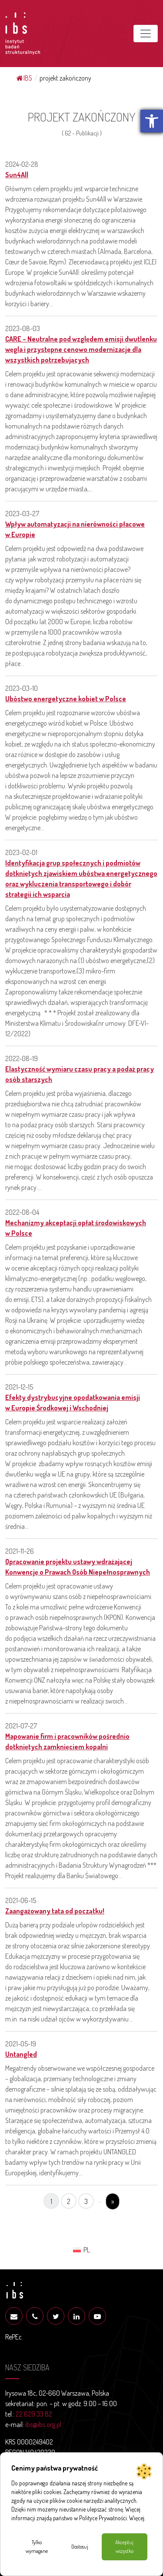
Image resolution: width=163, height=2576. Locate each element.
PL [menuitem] (86, 2249)
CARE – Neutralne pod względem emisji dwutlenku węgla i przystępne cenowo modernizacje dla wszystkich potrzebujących (81, 349)
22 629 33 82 (34, 2414)
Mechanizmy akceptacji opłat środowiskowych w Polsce (75, 1227)
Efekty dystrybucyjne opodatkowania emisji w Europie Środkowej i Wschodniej (72, 1402)
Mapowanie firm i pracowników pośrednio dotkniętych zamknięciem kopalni (67, 1741)
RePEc (13, 2337)
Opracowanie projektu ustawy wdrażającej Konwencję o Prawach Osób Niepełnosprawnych (77, 1566)
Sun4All (16, 174)
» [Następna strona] (112, 2201)
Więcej (136, 2518)
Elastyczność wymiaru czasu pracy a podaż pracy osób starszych (79, 1074)
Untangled (21, 2054)
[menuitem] (81, 2249)
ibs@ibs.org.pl (43, 2424)
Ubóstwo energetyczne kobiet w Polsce (65, 698)
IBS (24, 78)
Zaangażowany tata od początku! (54, 1911)
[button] (151, 121)
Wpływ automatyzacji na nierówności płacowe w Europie (75, 529)
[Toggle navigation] (145, 33)
